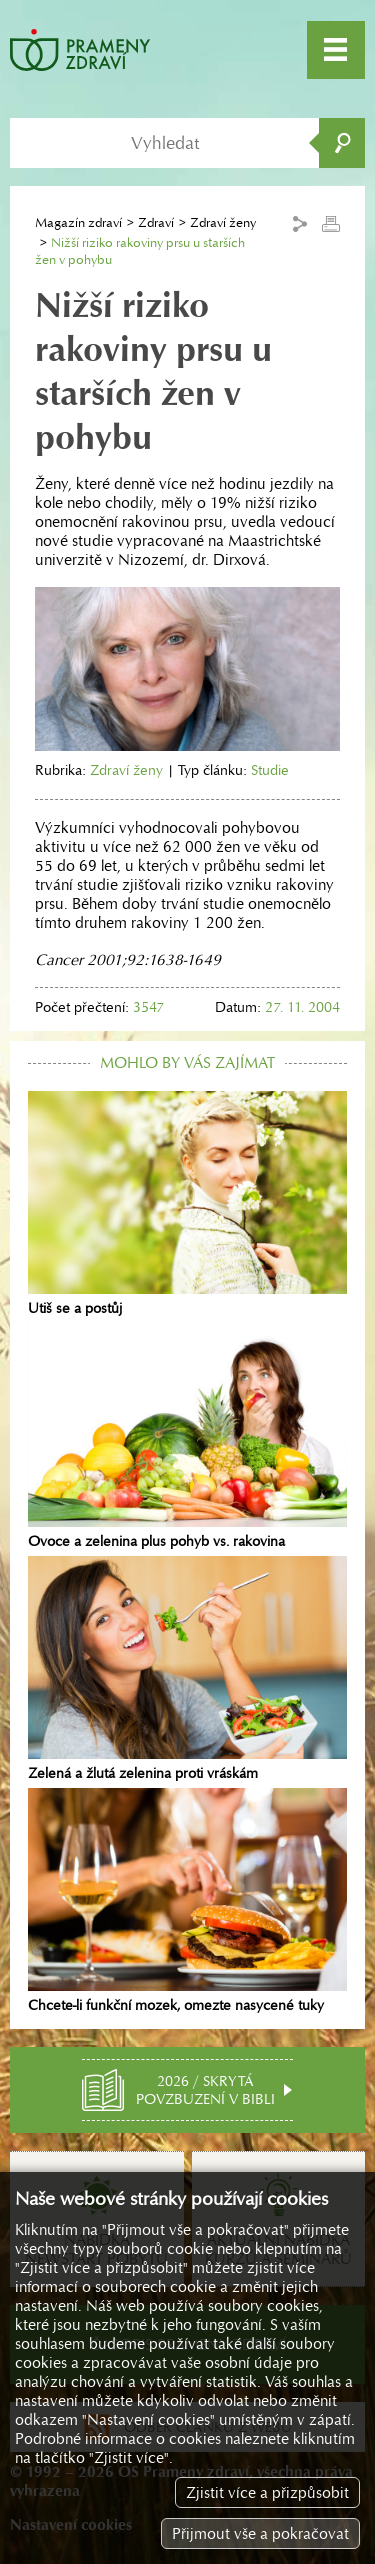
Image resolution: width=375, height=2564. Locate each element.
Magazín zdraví (78, 222)
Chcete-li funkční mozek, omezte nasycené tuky (187, 1901)
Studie (270, 770)
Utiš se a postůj (187, 1204)
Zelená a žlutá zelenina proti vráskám (187, 1669)
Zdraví (156, 222)
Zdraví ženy (126, 770)
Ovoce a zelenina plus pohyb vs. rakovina (187, 1436)
